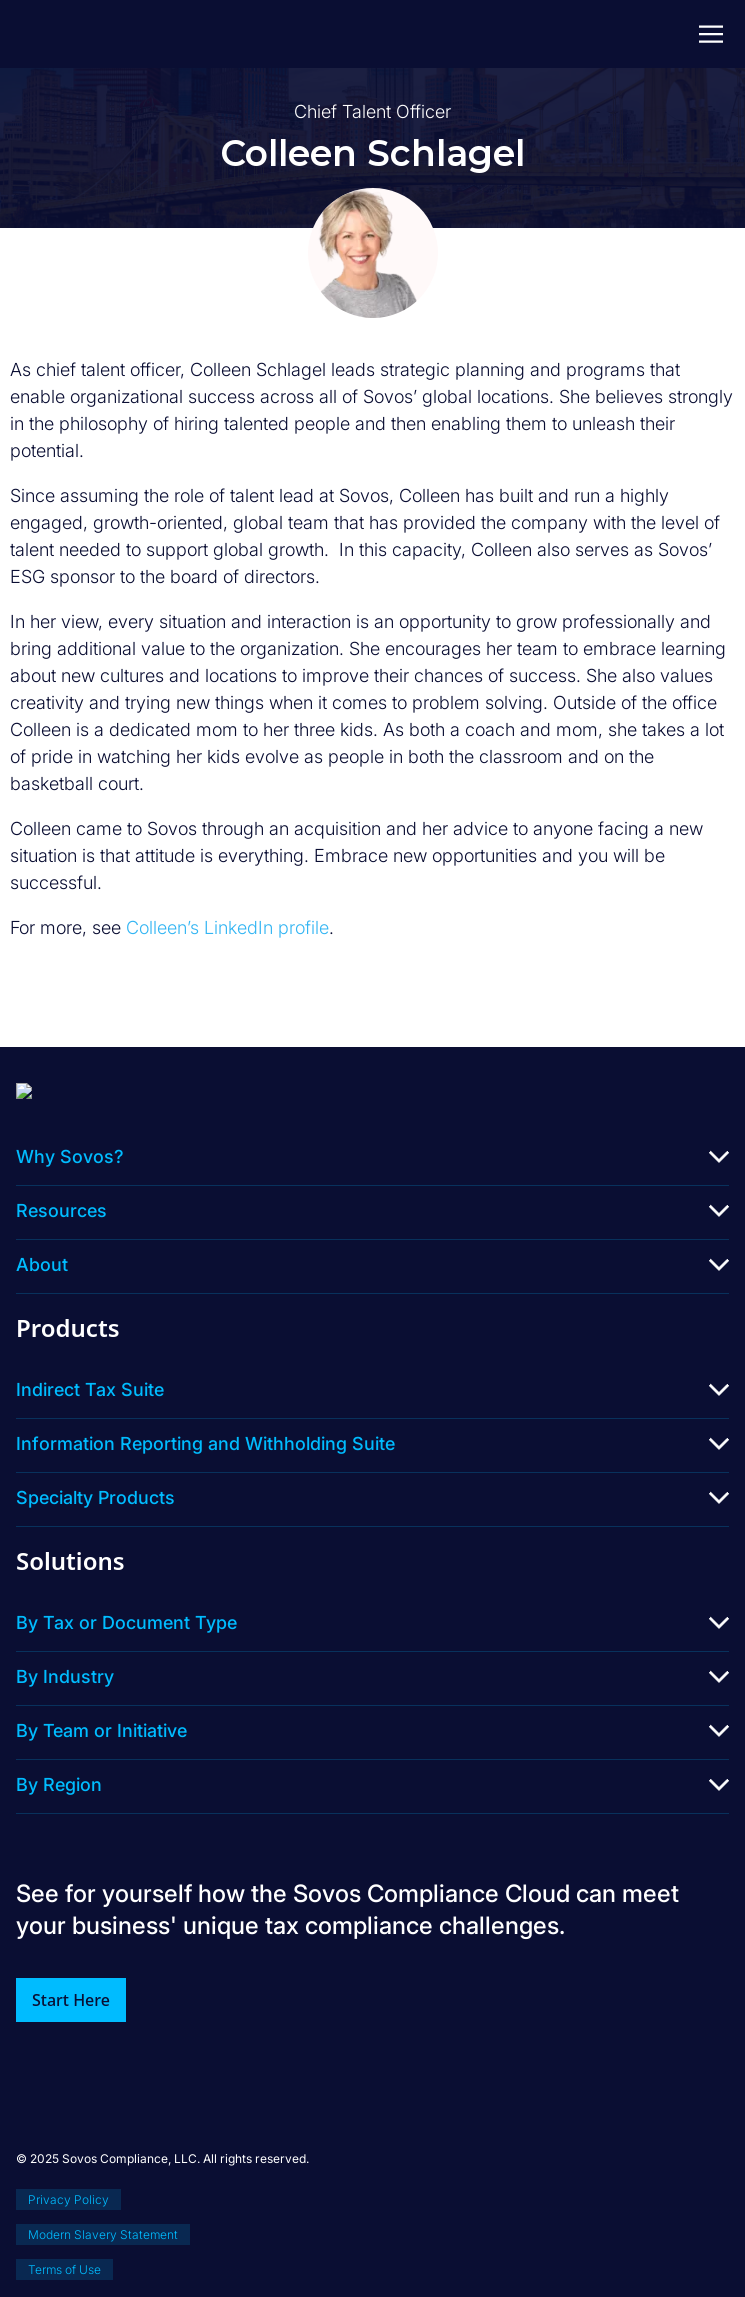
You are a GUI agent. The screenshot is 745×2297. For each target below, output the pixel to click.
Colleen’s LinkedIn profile (227, 927)
